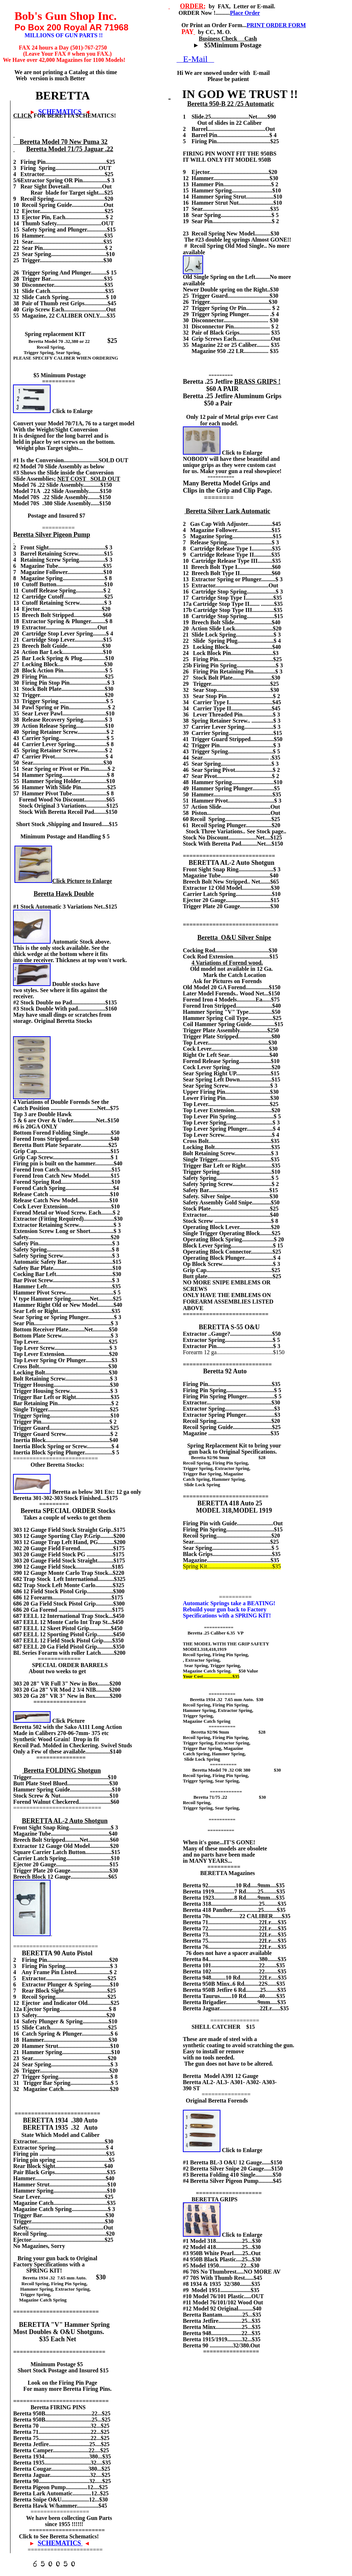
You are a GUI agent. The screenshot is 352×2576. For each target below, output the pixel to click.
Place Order (245, 13)
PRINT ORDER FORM (276, 25)
